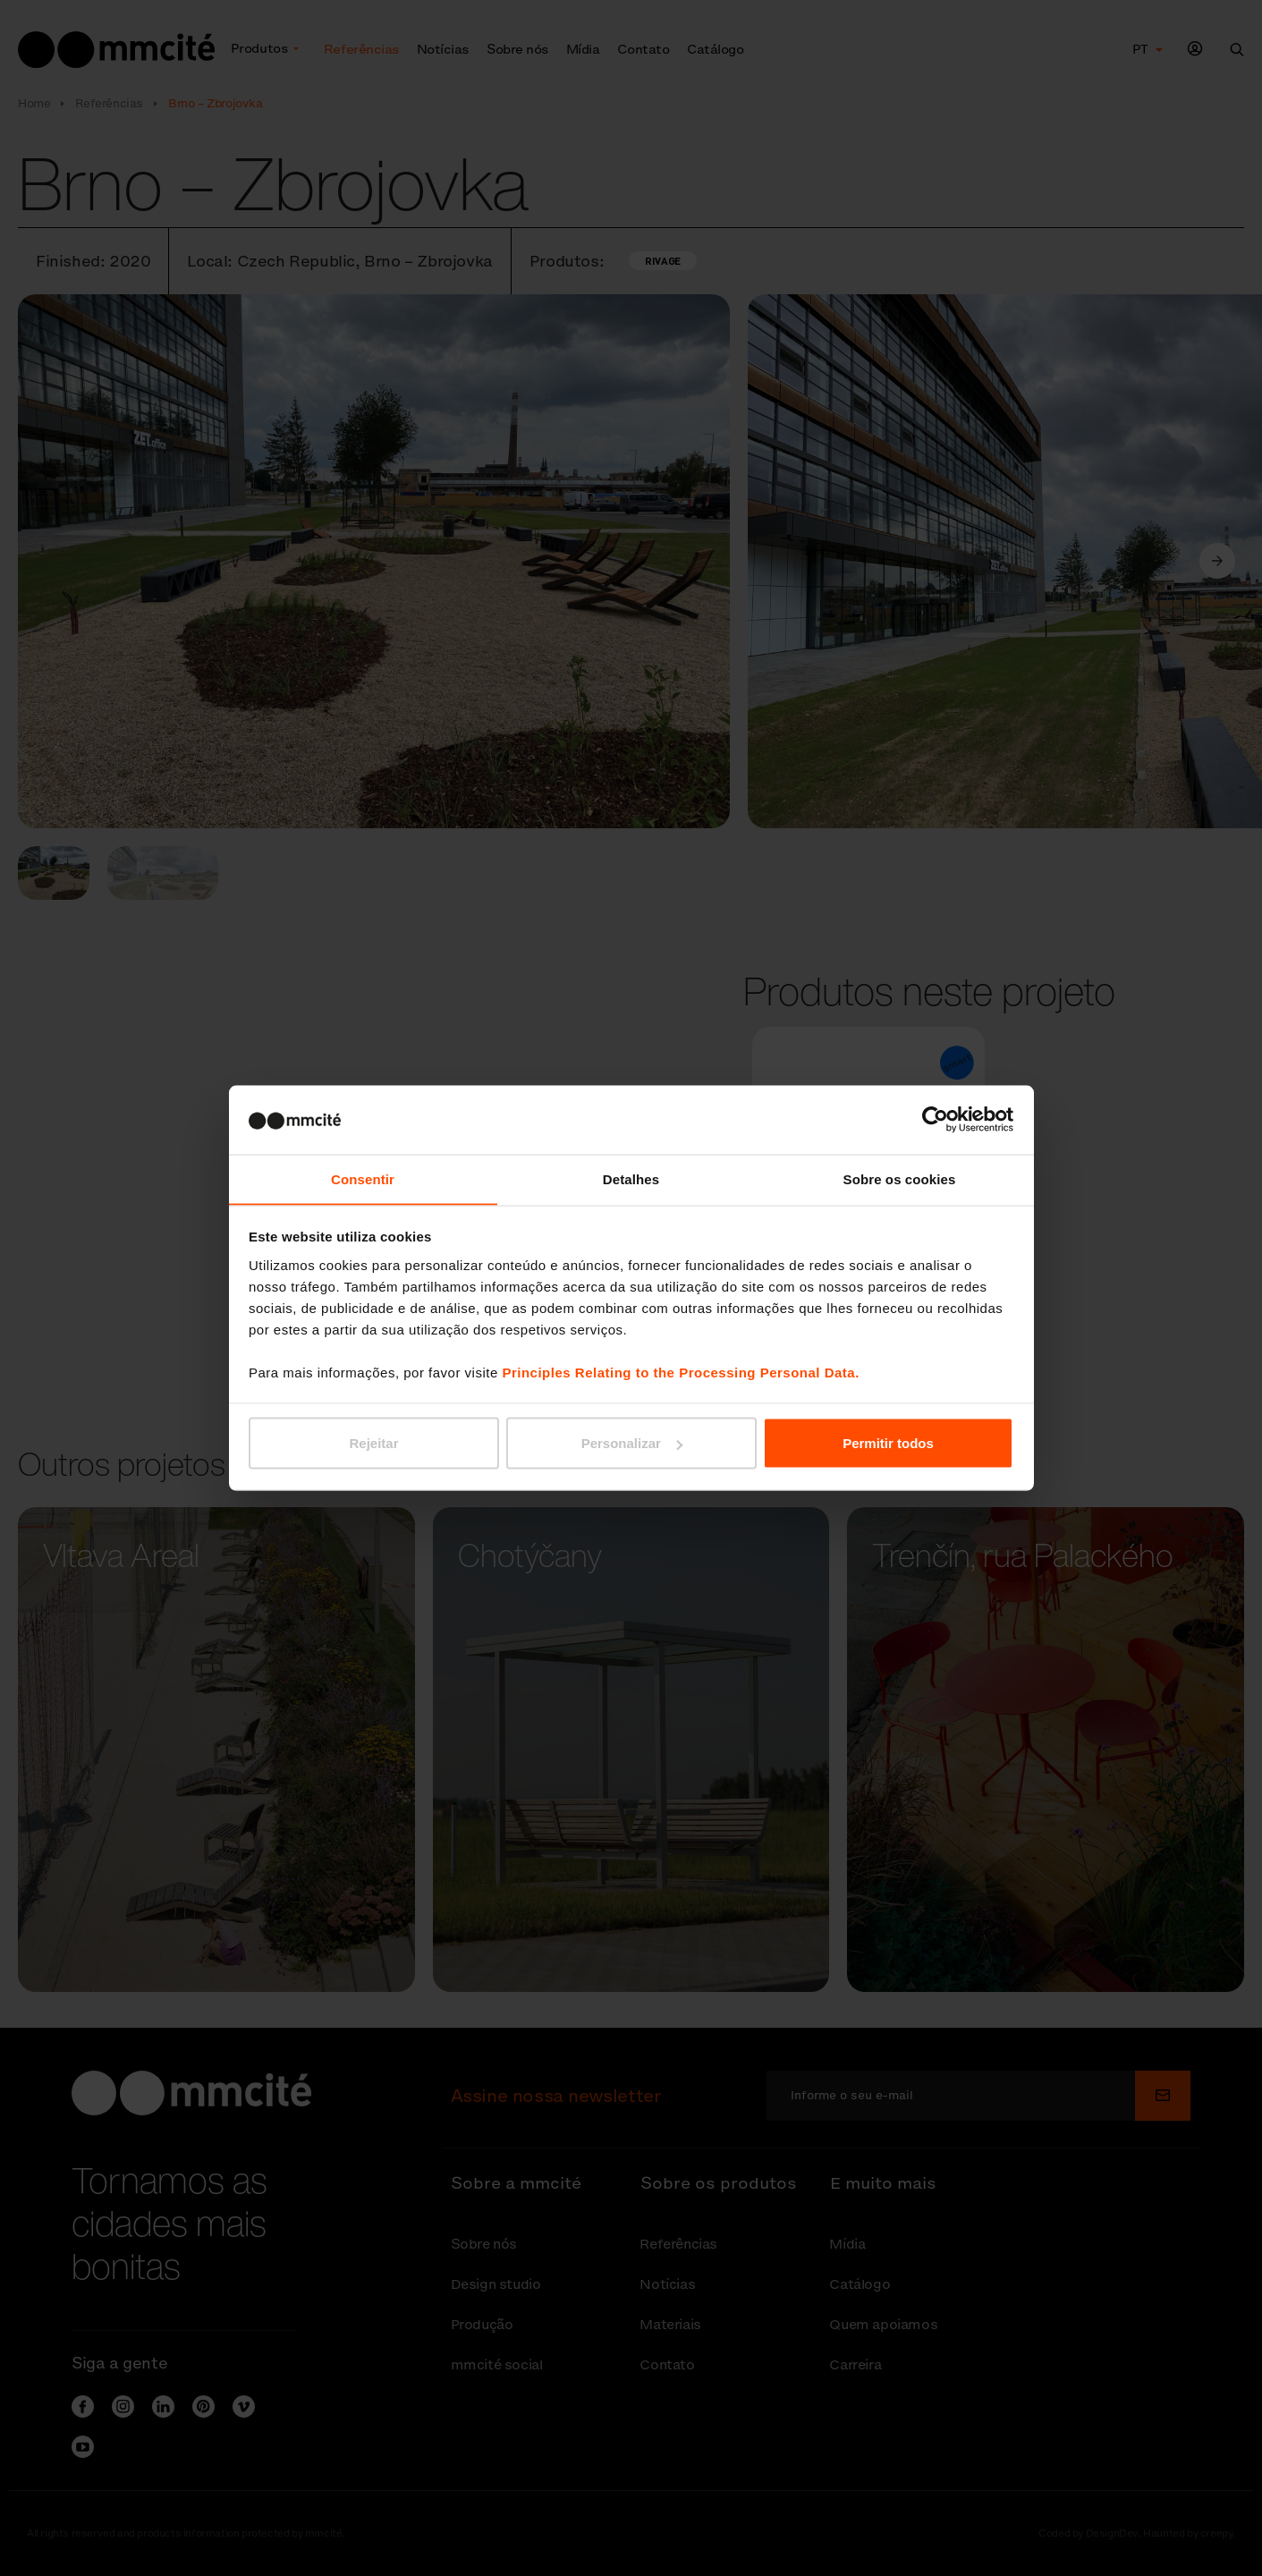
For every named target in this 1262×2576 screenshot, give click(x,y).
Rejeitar (373, 1443)
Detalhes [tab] (631, 1178)
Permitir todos (888, 1443)
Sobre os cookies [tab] (899, 1178)
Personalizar (631, 1443)
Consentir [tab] (362, 1178)
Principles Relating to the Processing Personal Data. (680, 1372)
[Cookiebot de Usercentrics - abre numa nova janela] (935, 1119)
